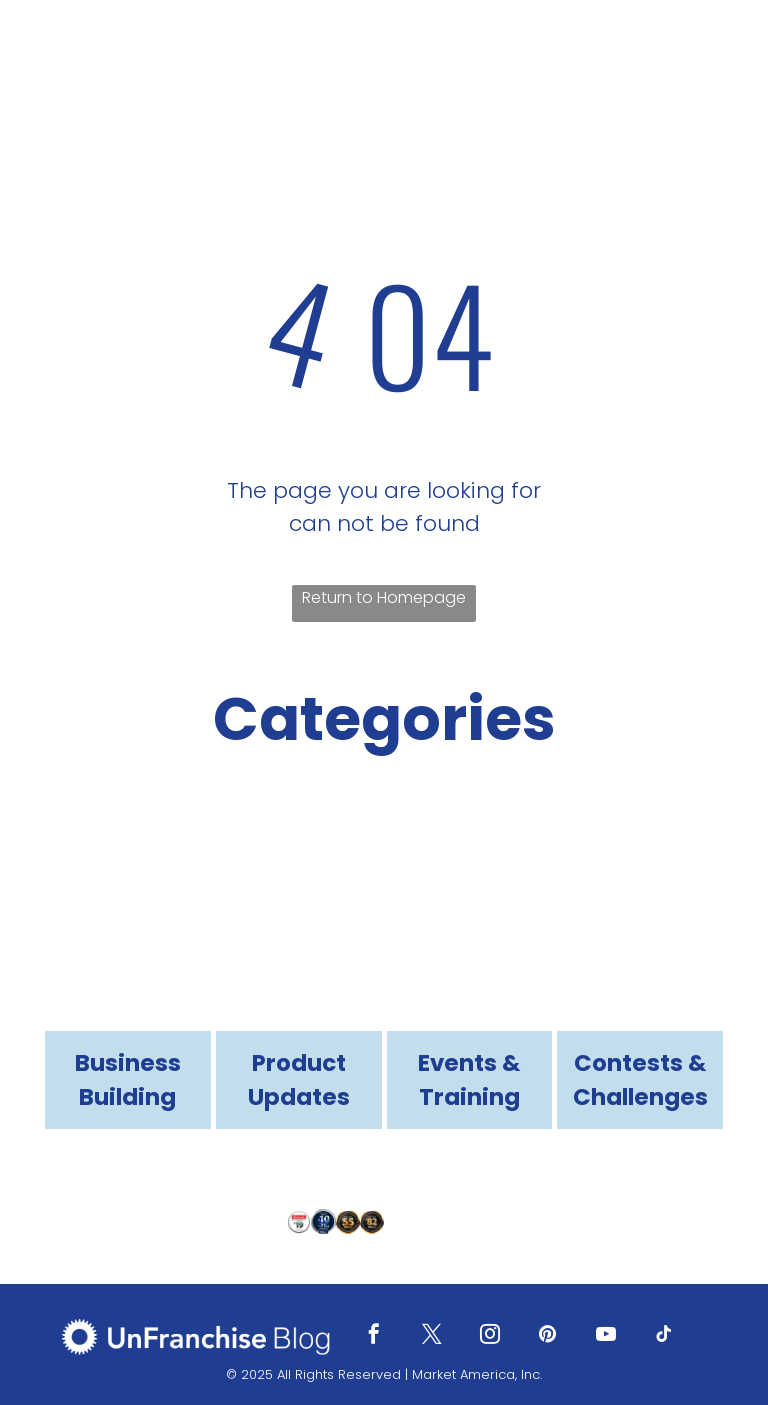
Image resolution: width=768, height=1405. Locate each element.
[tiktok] (664, 1336)
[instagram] (490, 1336)
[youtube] (606, 1336)
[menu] (724, 51)
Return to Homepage (384, 597)
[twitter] (432, 1336)
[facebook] (374, 1336)
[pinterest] (548, 1336)
